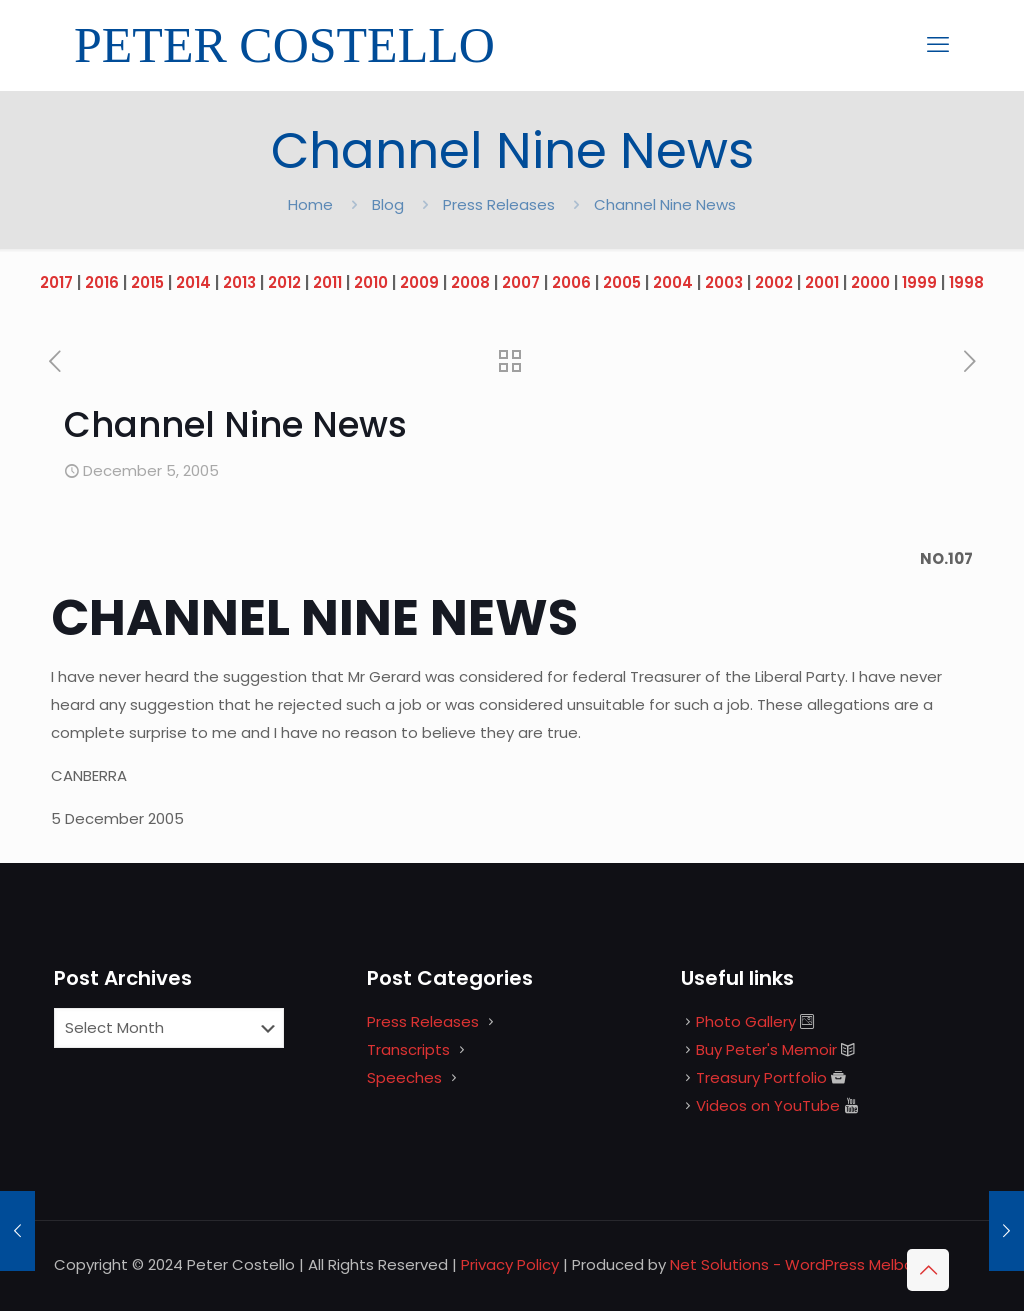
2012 (284, 282)
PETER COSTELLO (284, 45)
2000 (870, 282)
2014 (193, 282)
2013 (239, 282)
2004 (673, 282)
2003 (724, 282)
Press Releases (499, 204)
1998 (966, 282)
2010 (371, 282)
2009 (419, 282)
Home (310, 204)
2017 (56, 282)
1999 (919, 282)
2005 (622, 282)
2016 (102, 282)
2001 (822, 282)
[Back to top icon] (928, 1270)
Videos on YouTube (768, 1105)
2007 (521, 282)
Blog (388, 204)
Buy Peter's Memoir (766, 1049)
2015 (147, 282)
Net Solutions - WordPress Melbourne (808, 1264)
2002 (774, 282)
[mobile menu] (938, 45)
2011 (327, 282)
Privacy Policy (510, 1264)
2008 (470, 282)
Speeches (404, 1077)
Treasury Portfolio (761, 1077)
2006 (571, 282)
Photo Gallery (746, 1021)
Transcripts (408, 1049)
